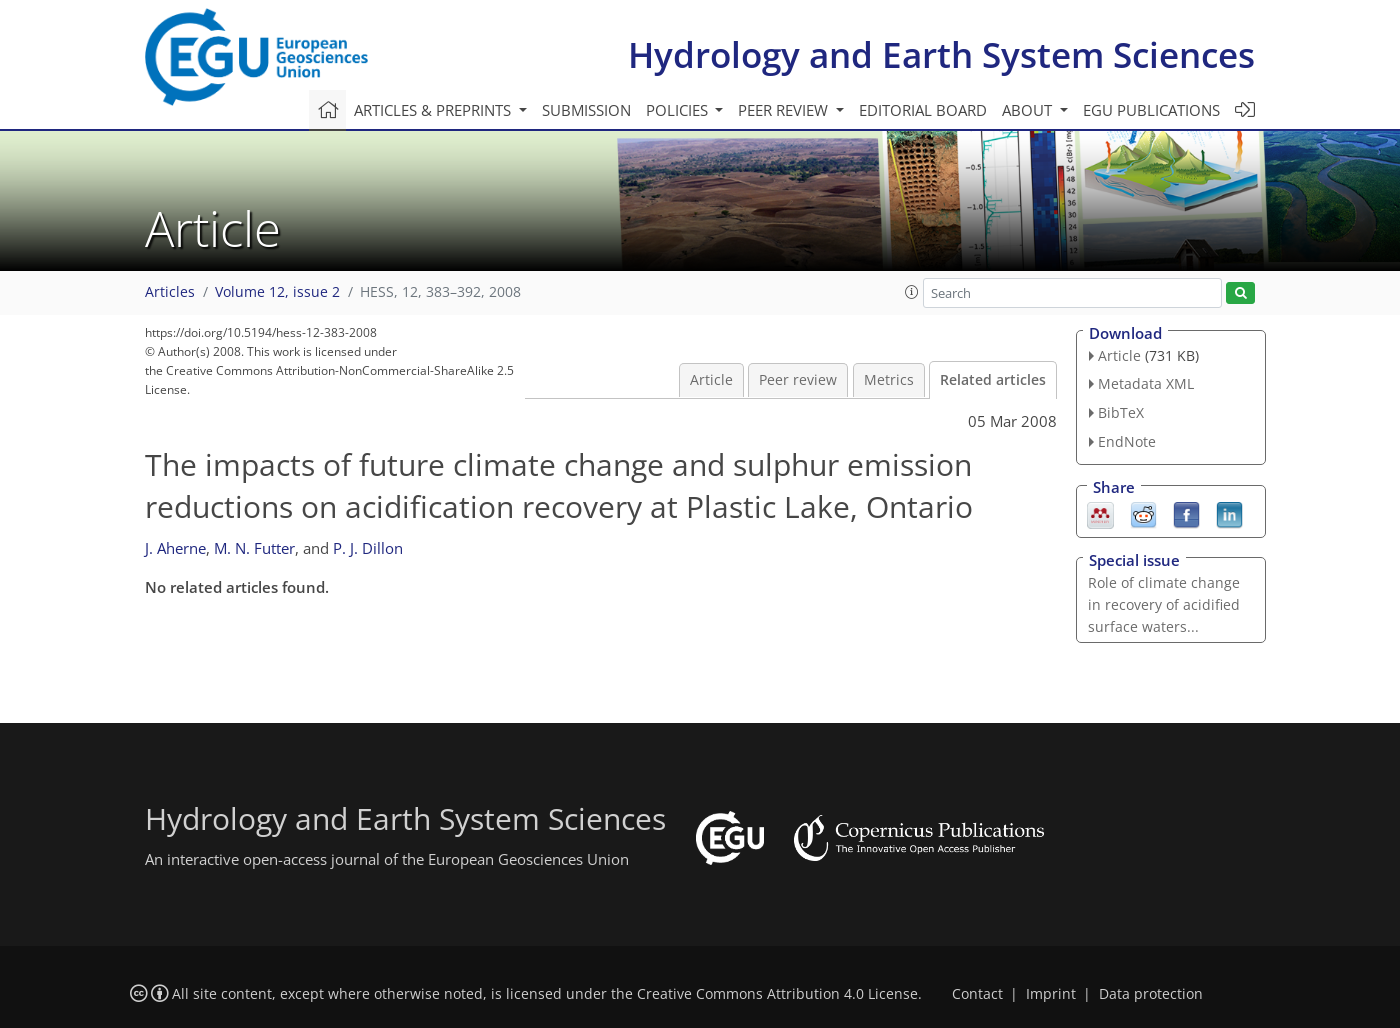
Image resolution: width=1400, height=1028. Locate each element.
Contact (977, 994)
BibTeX (1121, 412)
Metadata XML (1146, 383)
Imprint (1051, 994)
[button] (912, 292)
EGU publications (1151, 110)
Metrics (889, 380)
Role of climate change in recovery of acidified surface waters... (1164, 604)
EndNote (1127, 441)
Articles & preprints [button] (434, 110)
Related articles (993, 380)
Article (711, 380)
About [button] (1029, 110)
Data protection (1151, 994)
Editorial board (923, 110)
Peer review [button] (785, 110)
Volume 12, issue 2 (277, 292)
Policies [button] (679, 110)
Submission (586, 110)
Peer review (798, 380)
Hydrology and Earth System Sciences (941, 54)
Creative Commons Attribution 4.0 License (777, 994)
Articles (170, 292)
